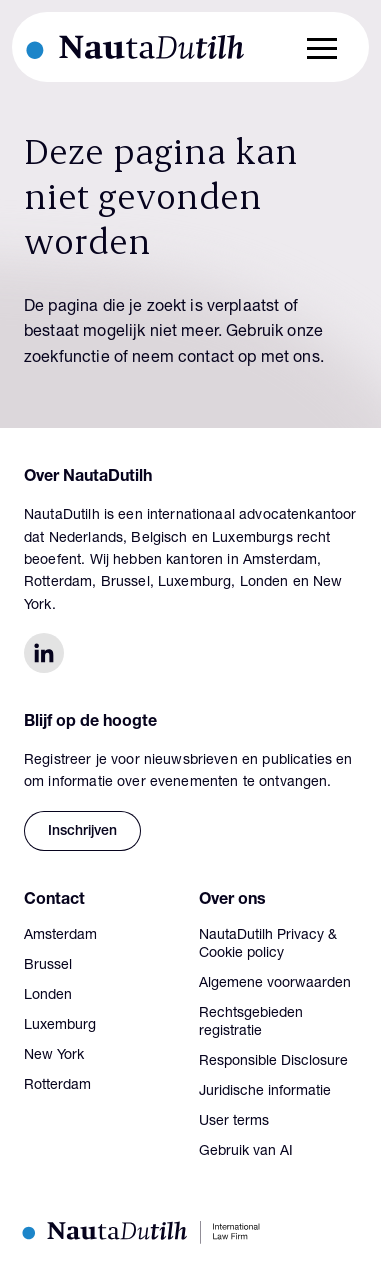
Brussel (48, 966)
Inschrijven (82, 832)
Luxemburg (60, 1026)
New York (54, 1056)
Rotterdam (57, 1086)
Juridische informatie (265, 1092)
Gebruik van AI (246, 1152)
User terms (234, 1122)
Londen (48, 996)
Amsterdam (60, 936)
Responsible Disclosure (273, 1062)
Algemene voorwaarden (275, 984)
